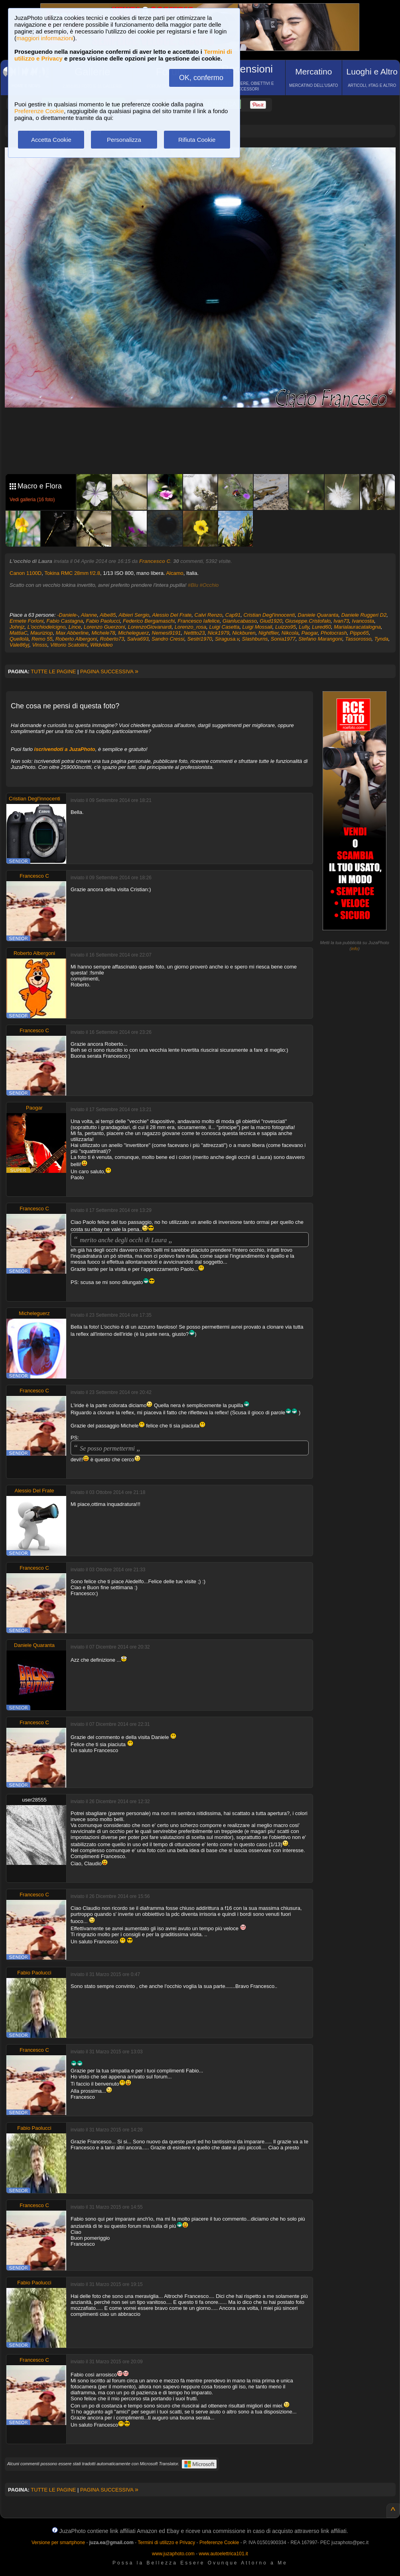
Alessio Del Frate (171, 615)
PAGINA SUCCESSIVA (109, 671)
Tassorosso (358, 639)
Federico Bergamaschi (149, 621)
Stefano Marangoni (320, 639)
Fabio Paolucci (103, 621)
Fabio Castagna (64, 621)
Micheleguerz (133, 633)
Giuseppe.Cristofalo (308, 621)
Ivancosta (363, 621)
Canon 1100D (25, 573)
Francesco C (154, 561)
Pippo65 (359, 633)
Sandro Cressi (168, 639)
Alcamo (174, 573)
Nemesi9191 (166, 633)
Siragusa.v (227, 639)
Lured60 (321, 627)
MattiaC (19, 633)
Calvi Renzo (209, 615)
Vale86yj (19, 645)
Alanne (89, 615)
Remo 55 (42, 639)
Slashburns (255, 639)
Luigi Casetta (224, 627)
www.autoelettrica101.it (223, 2553)
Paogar (309, 633)
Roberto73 (112, 639)
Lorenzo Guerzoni (104, 627)
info (354, 948)
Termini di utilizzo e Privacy (166, 2542)
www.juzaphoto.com (173, 2553)
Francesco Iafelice (198, 621)
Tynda (381, 639)
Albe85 (108, 615)
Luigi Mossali (257, 627)
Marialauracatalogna (357, 627)
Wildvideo (101, 645)
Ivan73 (341, 621)
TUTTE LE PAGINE (53, 671)
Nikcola (290, 633)
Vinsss (39, 645)
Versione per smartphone (58, 2542)
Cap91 (232, 615)
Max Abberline (72, 633)
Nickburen (244, 633)
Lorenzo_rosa (191, 627)
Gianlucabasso (240, 621)
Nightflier (268, 633)
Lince (75, 627)
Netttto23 (194, 633)
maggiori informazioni (44, 38)
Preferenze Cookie (39, 111)
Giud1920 (271, 621)
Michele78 (103, 633)
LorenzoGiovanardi (150, 627)
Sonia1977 (283, 639)
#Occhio (209, 585)
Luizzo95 (285, 627)
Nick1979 (218, 633)
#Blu (193, 585)
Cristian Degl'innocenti (269, 615)
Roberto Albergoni (76, 639)
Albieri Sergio (133, 615)
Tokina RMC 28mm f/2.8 (72, 573)
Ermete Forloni (26, 621)
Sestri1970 (199, 639)
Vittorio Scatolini (68, 645)
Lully (304, 627)
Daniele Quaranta (318, 615)
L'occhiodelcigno (47, 627)
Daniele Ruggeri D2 (363, 615)
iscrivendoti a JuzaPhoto (64, 749)
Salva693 (137, 639)
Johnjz (17, 627)
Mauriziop (41, 633)
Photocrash (334, 633)
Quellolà (19, 639)
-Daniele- (67, 615)
